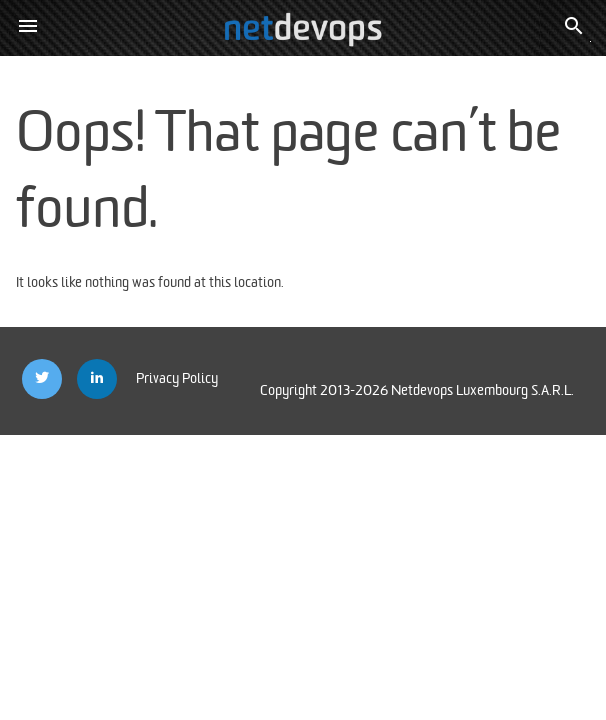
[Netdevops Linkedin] (97, 379)
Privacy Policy (177, 378)
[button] (28, 28)
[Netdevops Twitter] (42, 379)
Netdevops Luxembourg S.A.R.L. (482, 390)
